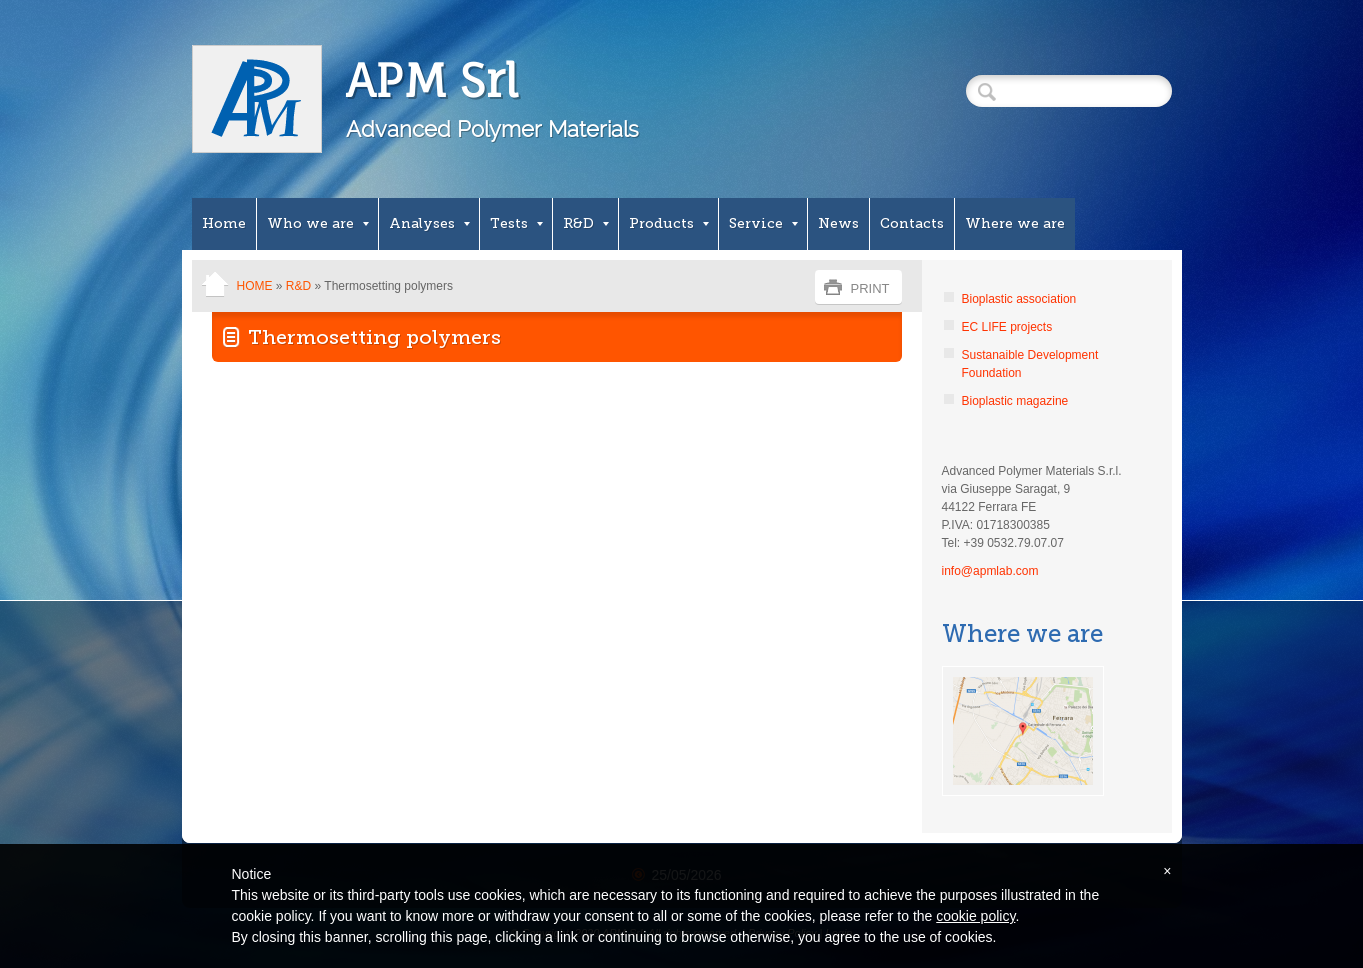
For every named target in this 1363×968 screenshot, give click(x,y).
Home (224, 223)
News (838, 223)
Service (763, 223)
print (870, 288)
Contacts (912, 223)
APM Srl (432, 80)
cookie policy (975, 916)
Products (669, 223)
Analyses (429, 223)
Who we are (318, 223)
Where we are (1015, 223)
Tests (516, 223)
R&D (586, 223)
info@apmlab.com (990, 571)
